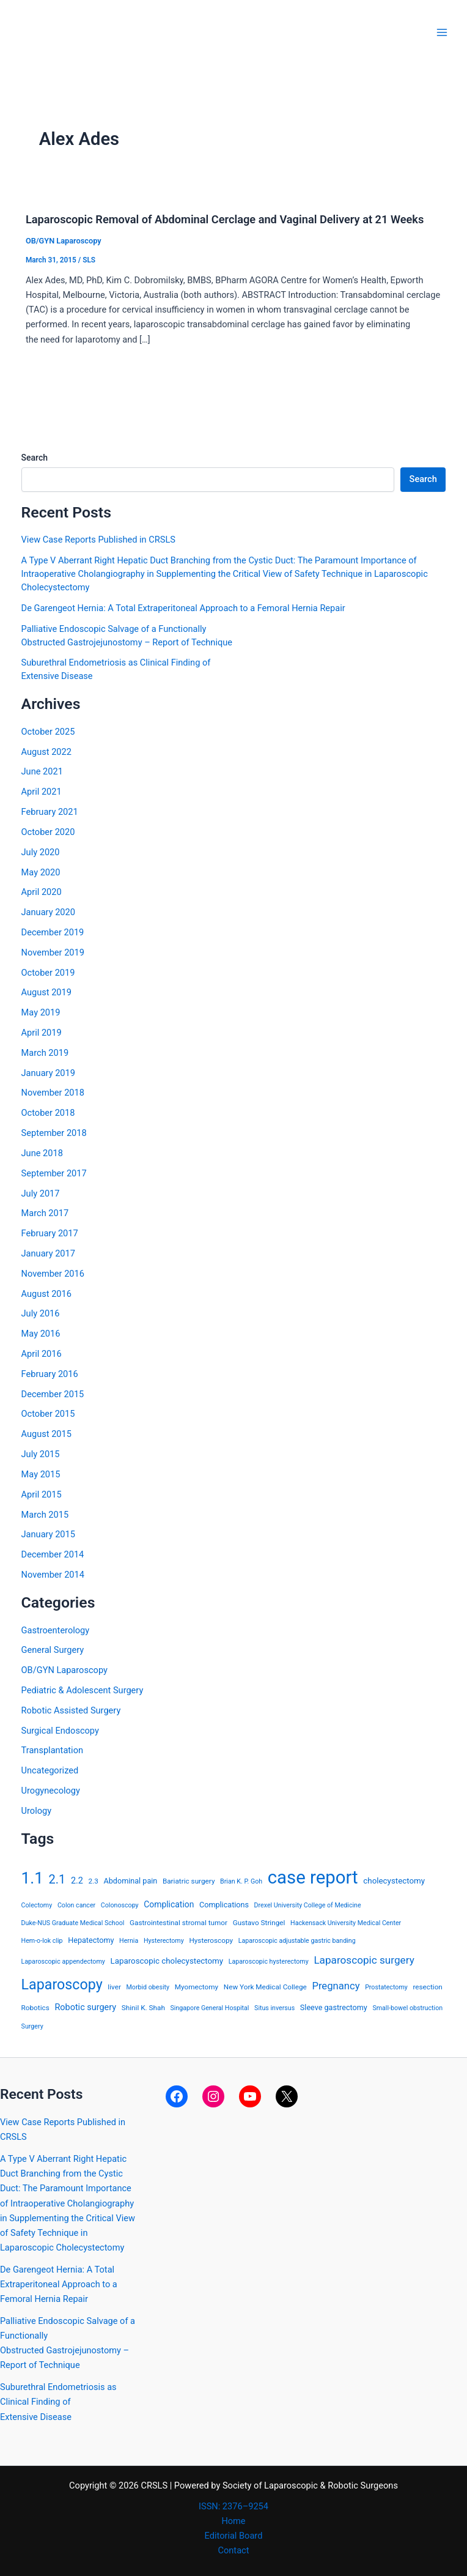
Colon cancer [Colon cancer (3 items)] (76, 1905)
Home (233, 2520)
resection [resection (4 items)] (427, 1987)
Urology (36, 1810)
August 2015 (46, 1433)
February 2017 (49, 1233)
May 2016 (41, 1333)
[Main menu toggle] (442, 32)
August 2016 (46, 1293)
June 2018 (42, 1153)
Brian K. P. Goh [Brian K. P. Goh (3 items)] (241, 1881)
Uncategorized (50, 1770)
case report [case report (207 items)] (313, 1877)
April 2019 (41, 1032)
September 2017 (54, 1173)
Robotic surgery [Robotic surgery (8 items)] (85, 2007)
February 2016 (49, 1373)
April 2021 (41, 791)
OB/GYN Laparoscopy (63, 240)
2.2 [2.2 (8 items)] (77, 1881)
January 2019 (48, 1072)
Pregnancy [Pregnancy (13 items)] (335, 1986)
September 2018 (54, 1132)
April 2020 (41, 891)
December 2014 (52, 1554)
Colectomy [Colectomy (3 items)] (37, 1905)
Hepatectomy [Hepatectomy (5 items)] (91, 1940)
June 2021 (42, 771)
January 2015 (48, 1534)
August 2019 (46, 992)
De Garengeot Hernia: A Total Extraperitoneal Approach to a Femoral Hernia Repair (183, 608)
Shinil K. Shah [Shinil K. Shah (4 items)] (143, 2007)
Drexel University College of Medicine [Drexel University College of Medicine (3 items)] (307, 1905)
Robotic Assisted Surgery (71, 1710)
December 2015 (52, 1394)
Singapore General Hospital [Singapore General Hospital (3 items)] (209, 2008)
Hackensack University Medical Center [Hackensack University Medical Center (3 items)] (345, 1923)
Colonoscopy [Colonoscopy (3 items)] (120, 1905)
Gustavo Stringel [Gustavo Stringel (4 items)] (259, 1922)
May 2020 (41, 872)
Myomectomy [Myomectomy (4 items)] (196, 1987)
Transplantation (52, 1750)
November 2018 (52, 1092)
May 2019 (41, 1012)
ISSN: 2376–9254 (233, 2506)
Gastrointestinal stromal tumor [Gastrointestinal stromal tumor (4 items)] (178, 1922)
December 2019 (52, 932)
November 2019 (52, 952)
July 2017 (40, 1193)
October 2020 (48, 831)
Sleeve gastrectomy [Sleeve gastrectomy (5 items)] (333, 2007)
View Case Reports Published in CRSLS (98, 539)
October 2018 (48, 1112)
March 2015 (45, 1514)
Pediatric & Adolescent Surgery (82, 1690)
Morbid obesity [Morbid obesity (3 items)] (148, 1987)
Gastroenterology (55, 1630)
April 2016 (41, 1353)
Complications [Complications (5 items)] (224, 1904)
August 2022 (46, 751)
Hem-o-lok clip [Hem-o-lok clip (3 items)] (42, 1941)
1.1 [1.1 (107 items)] (32, 1878)
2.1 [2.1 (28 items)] (57, 1879)
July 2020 (40, 852)
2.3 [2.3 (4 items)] (93, 1881)
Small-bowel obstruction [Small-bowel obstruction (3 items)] (407, 2008)
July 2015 (40, 1454)
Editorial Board (234, 2535)
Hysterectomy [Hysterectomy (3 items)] (164, 1941)
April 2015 (41, 1494)
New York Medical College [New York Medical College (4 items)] (265, 1987)
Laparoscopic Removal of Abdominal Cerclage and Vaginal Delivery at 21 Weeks (225, 219)
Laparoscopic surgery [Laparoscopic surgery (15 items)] (364, 1960)
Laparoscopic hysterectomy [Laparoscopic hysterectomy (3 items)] (269, 1961)
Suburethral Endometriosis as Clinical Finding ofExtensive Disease (58, 2401)
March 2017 (45, 1213)
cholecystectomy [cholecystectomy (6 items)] (394, 1880)
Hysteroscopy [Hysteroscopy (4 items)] (211, 1940)
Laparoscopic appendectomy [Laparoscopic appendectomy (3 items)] (63, 1961)
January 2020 (48, 912)
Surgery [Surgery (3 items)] (32, 2026)
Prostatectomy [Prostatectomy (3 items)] (386, 1987)
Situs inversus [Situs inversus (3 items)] (274, 2008)
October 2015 (48, 1413)
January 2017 (48, 1253)
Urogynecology (50, 1790)
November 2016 (52, 1273)
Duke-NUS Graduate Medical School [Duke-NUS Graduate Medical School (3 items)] (73, 1923)
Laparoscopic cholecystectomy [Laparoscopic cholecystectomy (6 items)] (166, 1960)
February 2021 (49, 811)
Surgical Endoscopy (60, 1730)
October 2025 (48, 731)
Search (34, 457)
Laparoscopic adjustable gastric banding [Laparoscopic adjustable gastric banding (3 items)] (297, 1941)
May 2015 (41, 1474)
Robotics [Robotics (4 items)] (35, 2007)
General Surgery (52, 1649)
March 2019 (45, 1052)
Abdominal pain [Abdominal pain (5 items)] (131, 1880)
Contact (233, 2550)
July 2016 (40, 1313)
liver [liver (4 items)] (114, 1987)
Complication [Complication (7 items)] (169, 1904)
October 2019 (48, 972)
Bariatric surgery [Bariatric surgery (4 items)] (189, 1881)
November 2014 (52, 1574)
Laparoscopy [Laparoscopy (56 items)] (62, 1984)
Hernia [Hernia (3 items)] (128, 1941)
